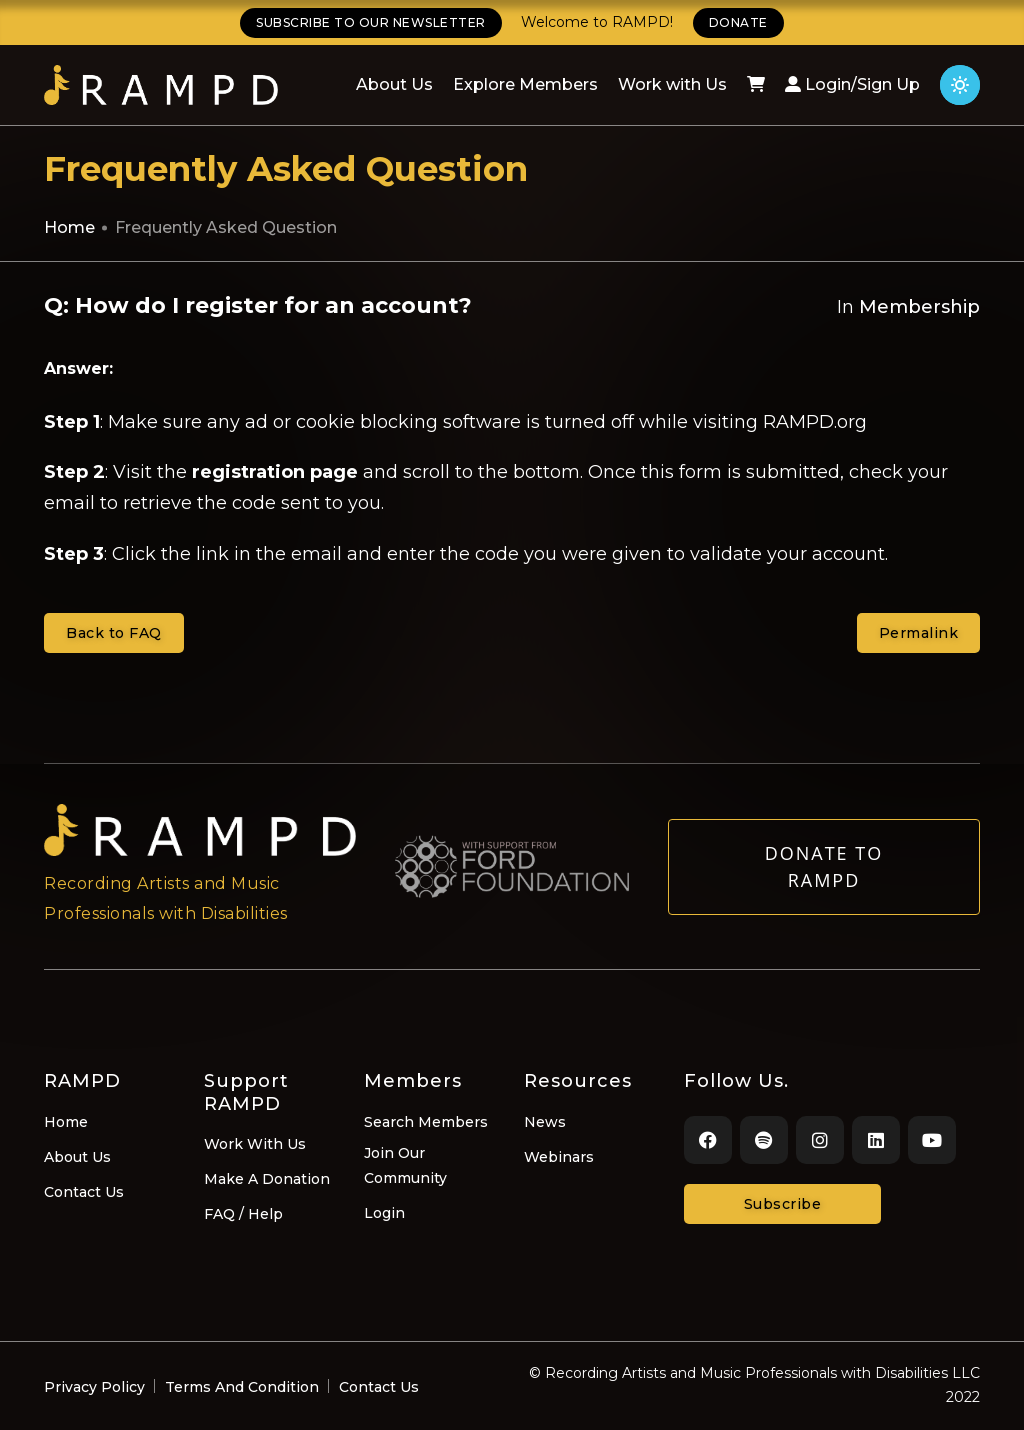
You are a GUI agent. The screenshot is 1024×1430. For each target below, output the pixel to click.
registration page (275, 472)
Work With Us (255, 1144)
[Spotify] (764, 1140)
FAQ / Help (243, 1214)
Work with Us (672, 84)
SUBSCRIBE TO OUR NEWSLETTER (371, 22)
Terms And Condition (242, 1387)
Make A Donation (267, 1179)
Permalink (919, 633)
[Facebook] (708, 1140)
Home (69, 227)
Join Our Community (405, 1165)
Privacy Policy (94, 1387)
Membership (919, 307)
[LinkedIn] (876, 1140)
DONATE (738, 22)
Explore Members (525, 84)
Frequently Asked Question (226, 227)
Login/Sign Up (852, 84)
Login (384, 1213)
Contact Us (84, 1192)
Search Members (426, 1122)
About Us (394, 84)
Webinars (559, 1157)
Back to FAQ (114, 633)
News (545, 1122)
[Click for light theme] (960, 85)
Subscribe (783, 1204)
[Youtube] (932, 1140)
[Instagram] (820, 1140)
